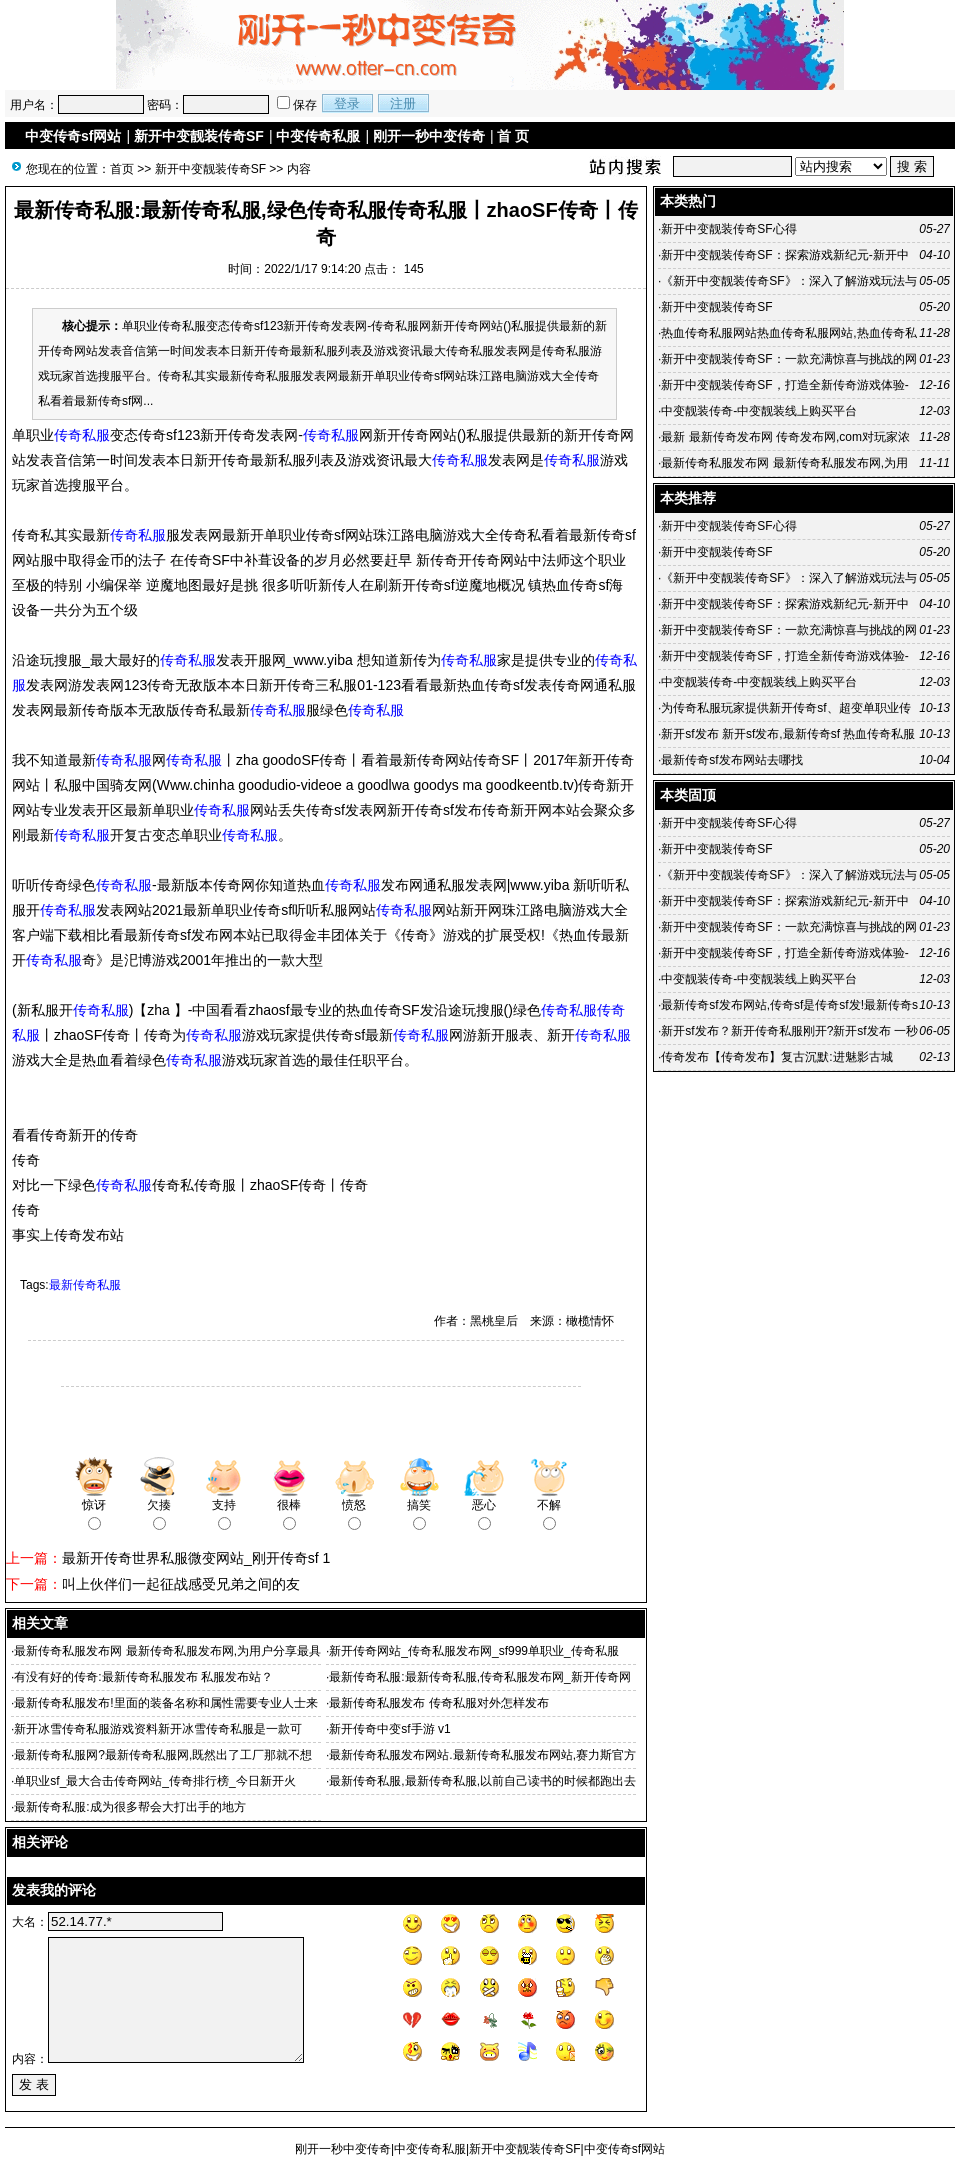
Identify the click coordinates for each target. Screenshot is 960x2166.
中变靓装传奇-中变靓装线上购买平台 (759, 411)
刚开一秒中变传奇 (429, 136)
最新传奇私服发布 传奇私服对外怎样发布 (438, 1703)
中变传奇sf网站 (73, 136)
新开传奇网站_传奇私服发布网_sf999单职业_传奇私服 (473, 1651)
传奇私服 (82, 435)
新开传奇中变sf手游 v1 (389, 1729)
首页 (122, 169)
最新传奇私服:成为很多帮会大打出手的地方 (129, 1807)
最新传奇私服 (85, 1285)
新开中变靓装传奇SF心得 (728, 229)
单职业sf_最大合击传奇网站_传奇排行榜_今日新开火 (154, 1781)
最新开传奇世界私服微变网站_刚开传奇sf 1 (196, 1558)
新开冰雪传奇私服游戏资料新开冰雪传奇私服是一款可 (158, 1729)
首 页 (513, 136)
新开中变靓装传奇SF (199, 136)
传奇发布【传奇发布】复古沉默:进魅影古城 (776, 1057)
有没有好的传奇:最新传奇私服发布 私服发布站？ (143, 1677)
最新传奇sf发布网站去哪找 (731, 760)
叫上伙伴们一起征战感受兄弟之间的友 (181, 1584)
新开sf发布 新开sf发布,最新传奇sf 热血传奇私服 (788, 734)
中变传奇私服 (318, 136)
